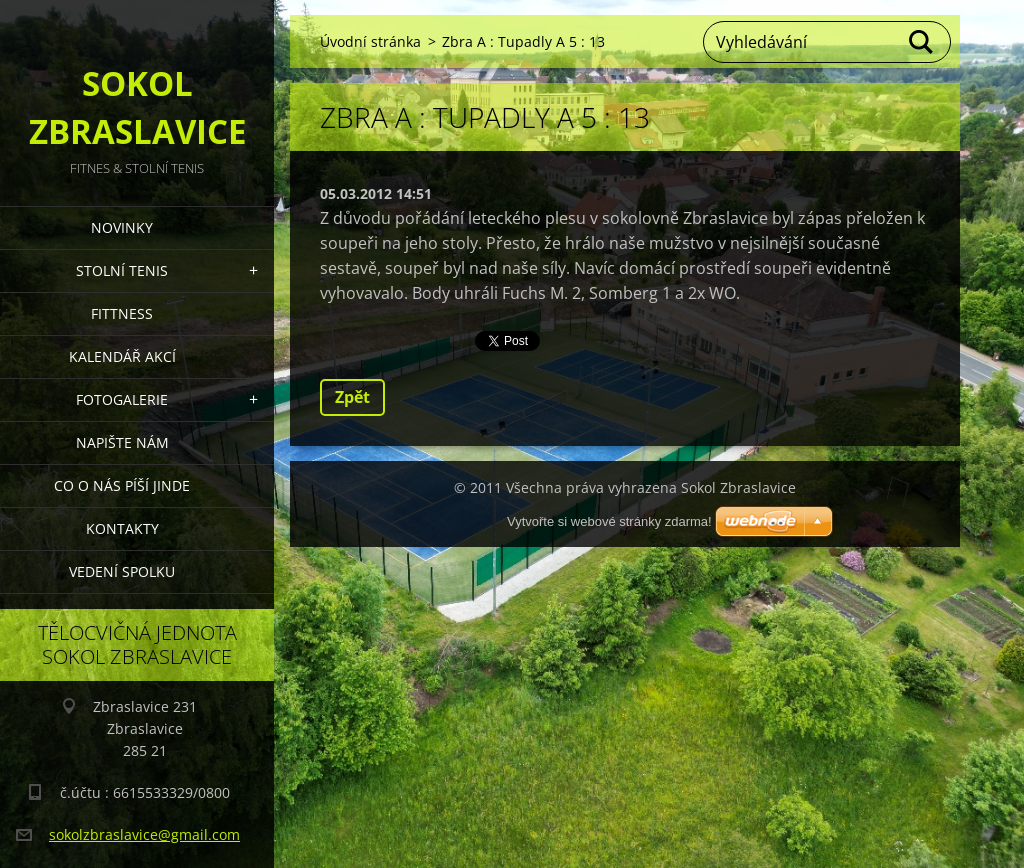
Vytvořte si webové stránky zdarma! (609, 521)
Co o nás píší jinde (122, 485)
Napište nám (122, 442)
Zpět (352, 397)
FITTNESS (122, 313)
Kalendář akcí (122, 356)
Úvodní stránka (370, 41)
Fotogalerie (122, 399)
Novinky (122, 227)
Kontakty (122, 528)
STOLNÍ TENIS (122, 270)
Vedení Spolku (122, 571)
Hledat (922, 42)
